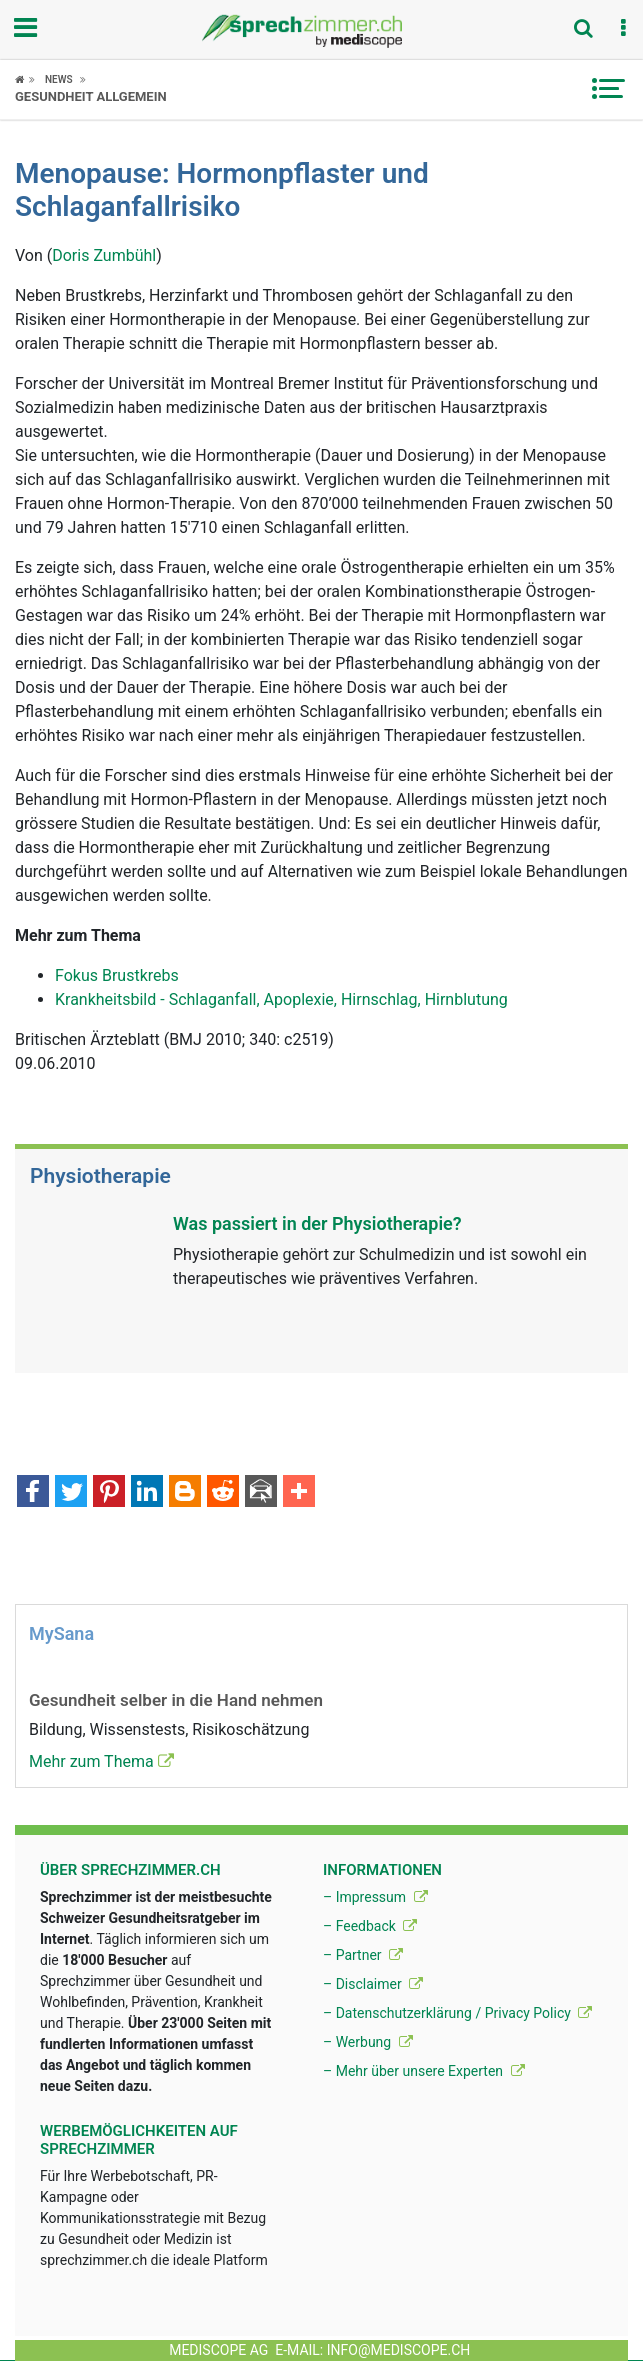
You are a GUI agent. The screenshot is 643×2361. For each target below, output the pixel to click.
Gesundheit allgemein (91, 96)
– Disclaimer (373, 1984)
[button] (623, 29)
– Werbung (368, 2042)
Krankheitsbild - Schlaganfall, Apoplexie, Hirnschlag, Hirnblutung (281, 999)
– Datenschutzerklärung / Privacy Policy (457, 2013)
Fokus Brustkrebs (117, 975)
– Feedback (370, 1926)
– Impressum (375, 1897)
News (59, 79)
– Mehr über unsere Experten (424, 2071)
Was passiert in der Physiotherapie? (317, 1223)
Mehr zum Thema (101, 1761)
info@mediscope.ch (399, 2350)
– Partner (363, 1955)
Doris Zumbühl (104, 255)
